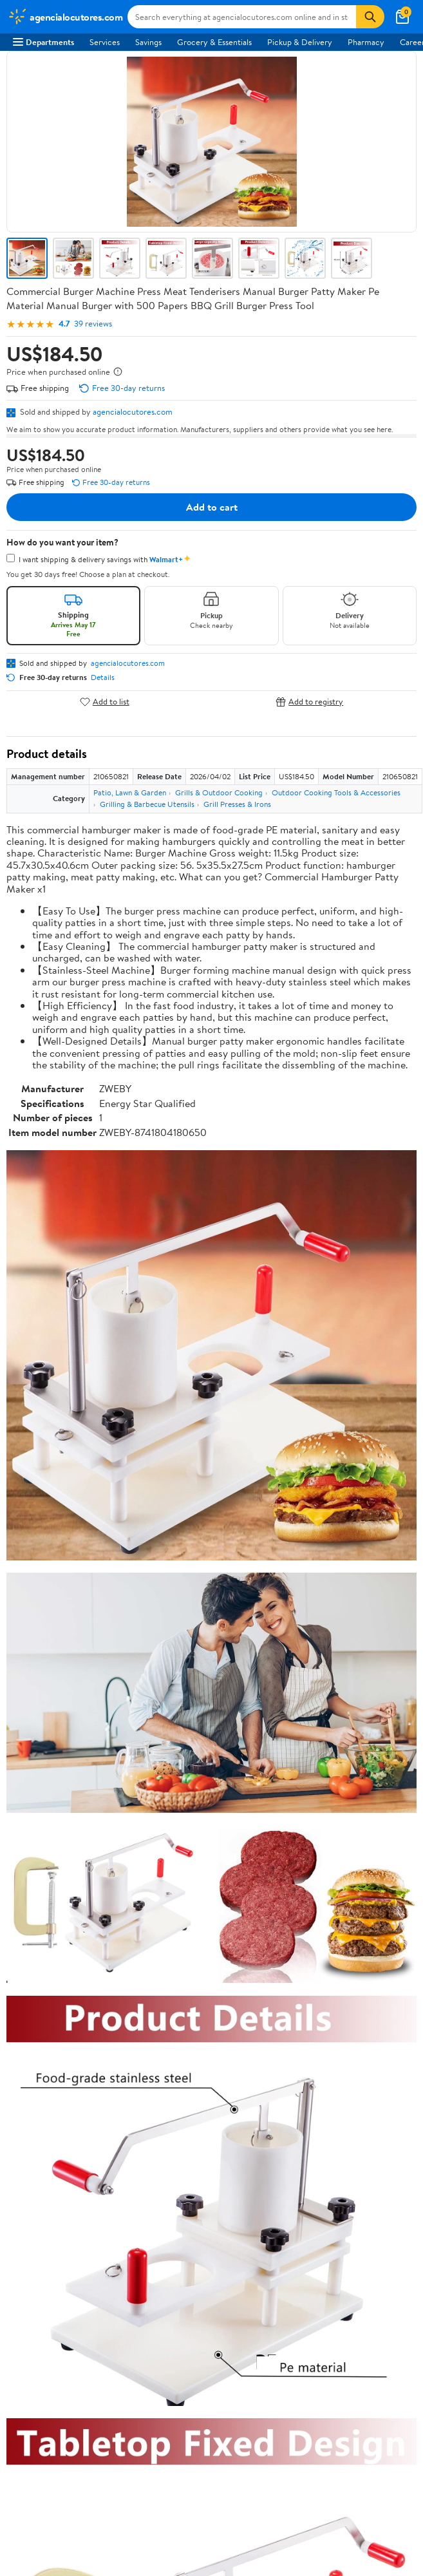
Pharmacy (366, 42)
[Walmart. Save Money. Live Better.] (65, 17)
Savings (148, 42)
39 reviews (93, 323)
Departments (43, 42)
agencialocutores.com (133, 411)
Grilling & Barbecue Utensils (147, 804)
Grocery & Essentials (214, 42)
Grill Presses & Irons (237, 804)
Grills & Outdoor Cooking (219, 792)
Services (104, 42)
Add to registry (309, 701)
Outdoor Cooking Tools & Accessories (336, 792)
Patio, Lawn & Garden (129, 792)
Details (103, 677)
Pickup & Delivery (299, 42)
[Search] (370, 16)
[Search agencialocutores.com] (241, 16)
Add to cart (212, 507)
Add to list (104, 701)
